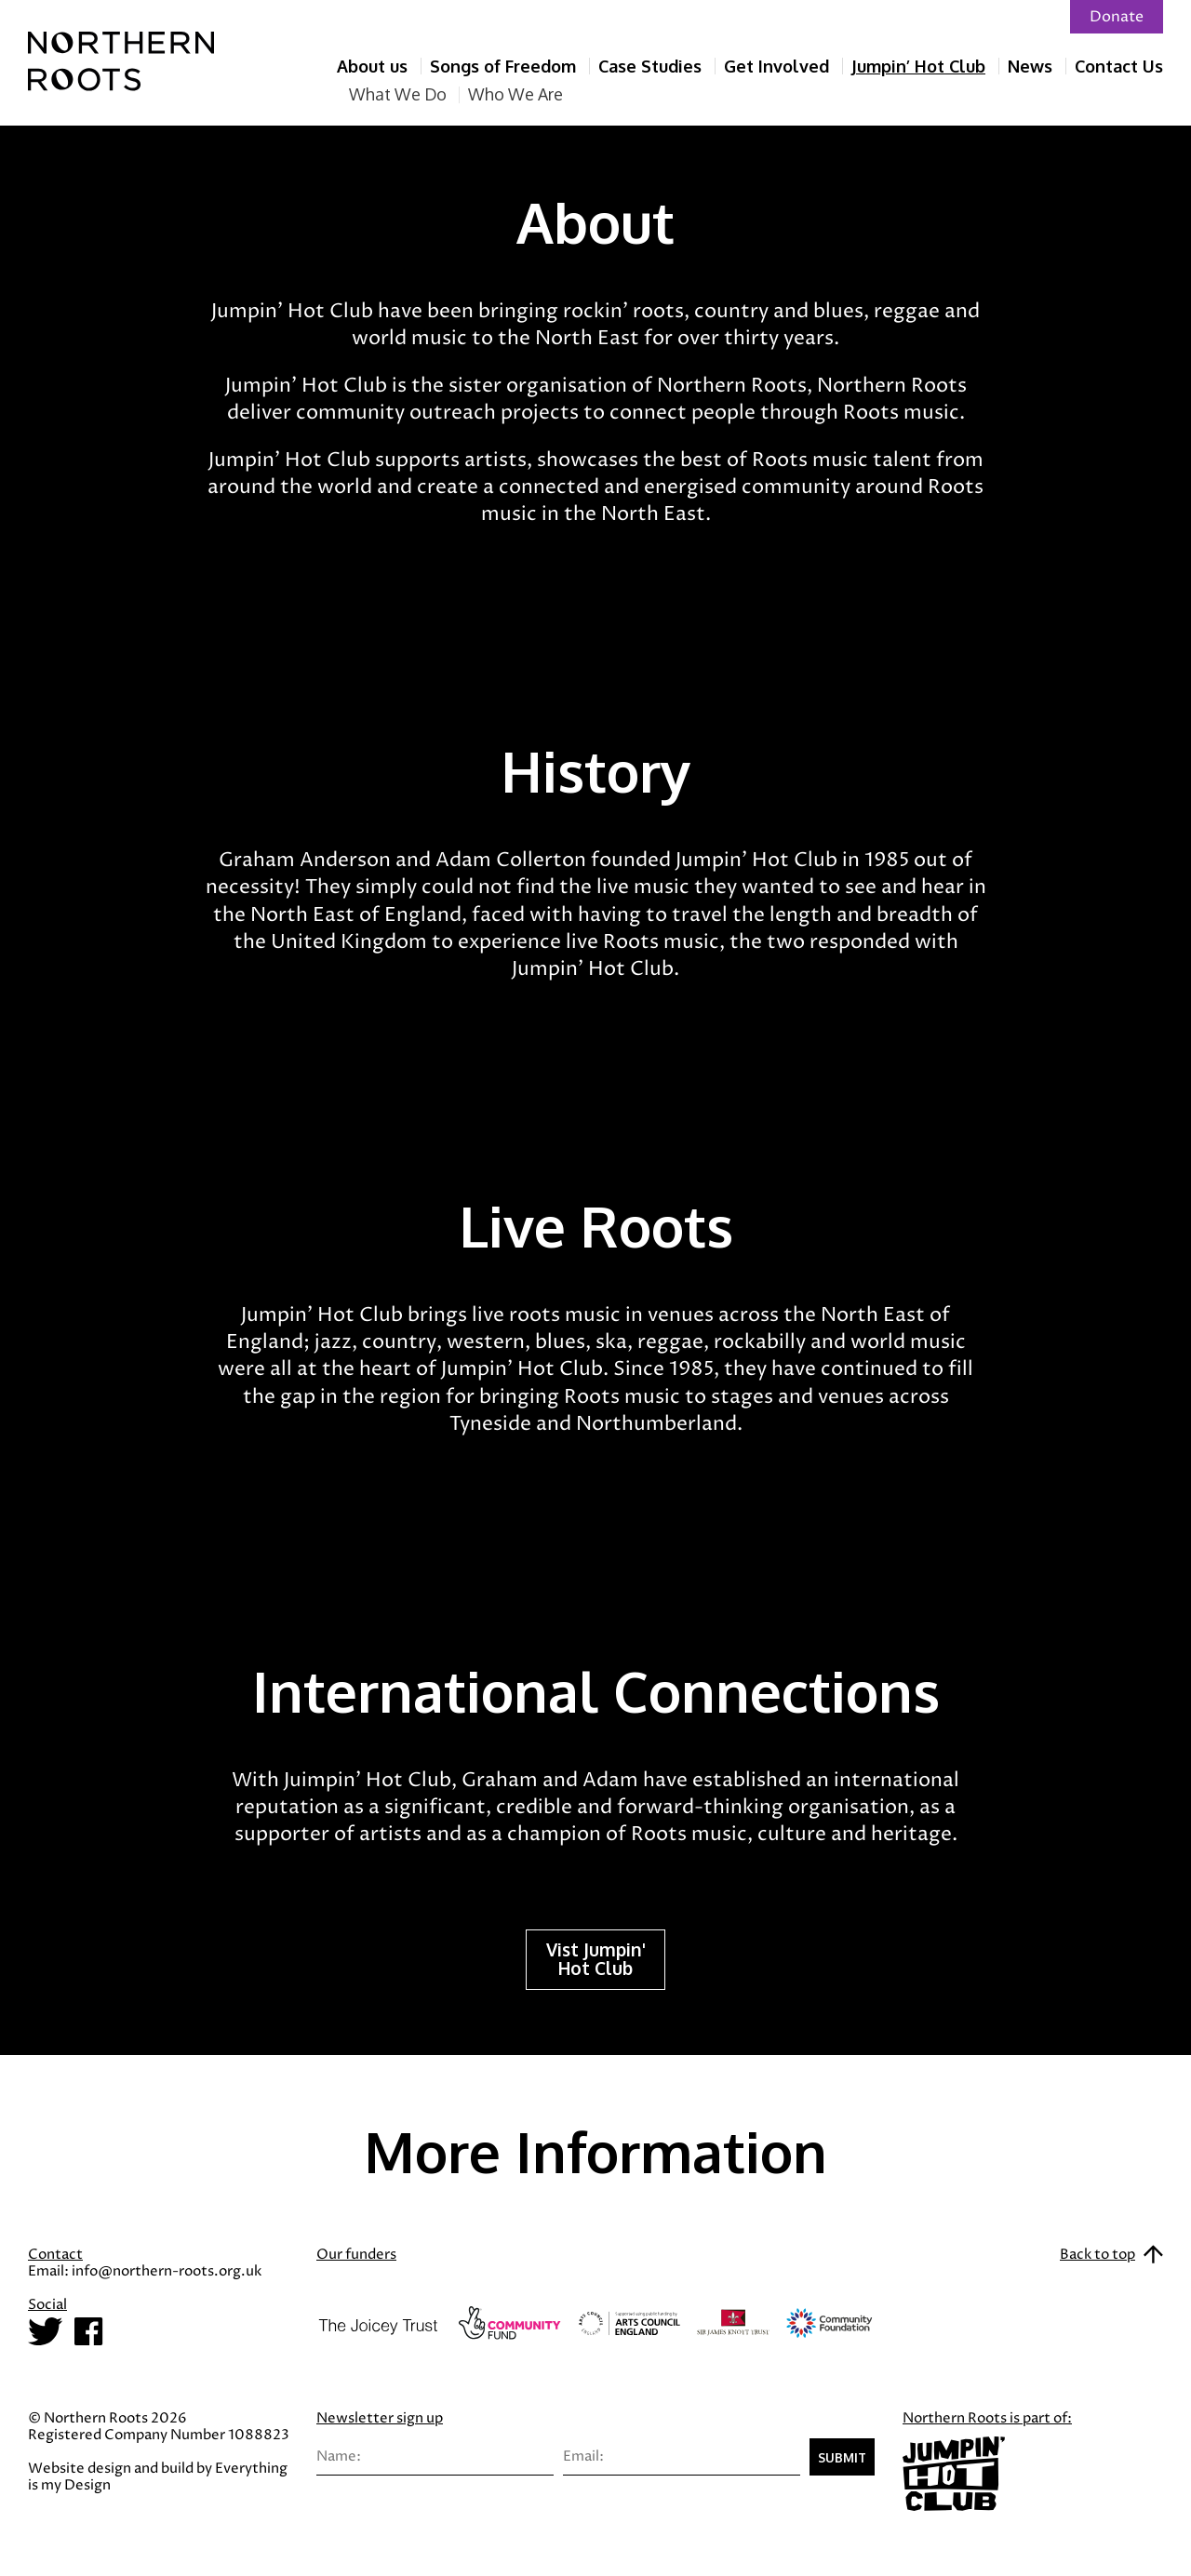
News (1030, 66)
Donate (1117, 17)
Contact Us (1119, 66)
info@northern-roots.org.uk (166, 2271)
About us (372, 66)
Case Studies (650, 66)
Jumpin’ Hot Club (918, 66)
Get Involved (776, 66)
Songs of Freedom (503, 66)
